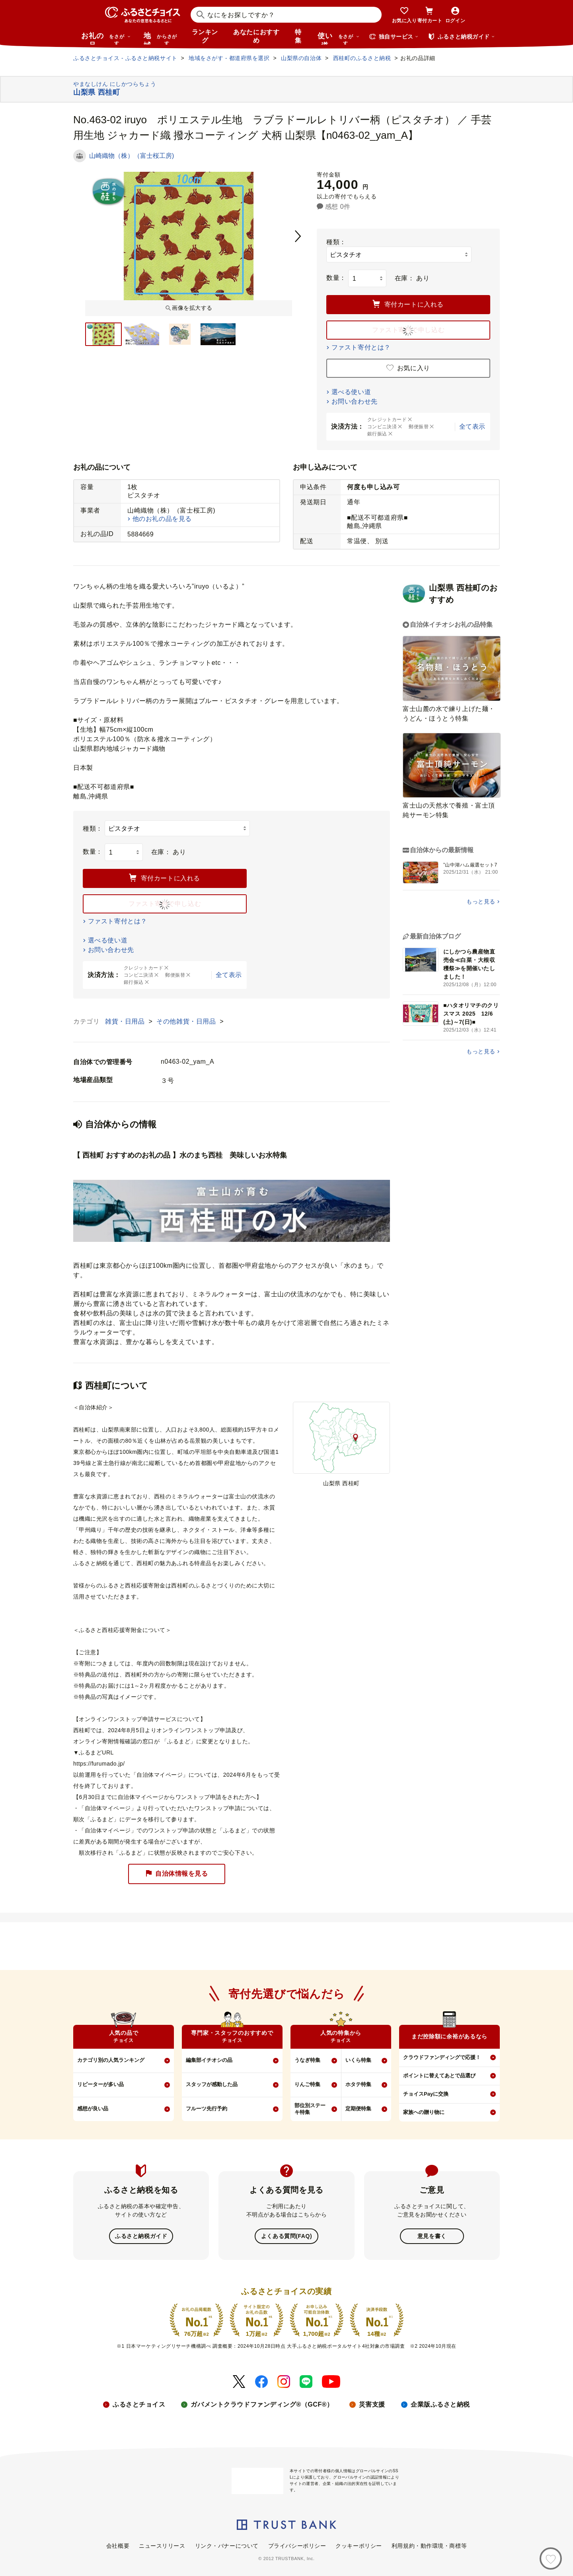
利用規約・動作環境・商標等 (429, 2545)
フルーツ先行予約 (206, 2109)
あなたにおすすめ (256, 36)
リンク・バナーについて (227, 2545)
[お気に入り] (551, 2558)
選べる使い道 (351, 392)
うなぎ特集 (307, 2060)
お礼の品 (106, 38)
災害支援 (372, 2403)
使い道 (339, 38)
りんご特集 (307, 2084)
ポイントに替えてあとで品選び (439, 2076)
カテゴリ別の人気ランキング (110, 2060)
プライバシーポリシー (297, 2545)
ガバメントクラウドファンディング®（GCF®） (262, 2403)
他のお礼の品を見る (162, 518)
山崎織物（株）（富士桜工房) (131, 155)
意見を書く (431, 2236)
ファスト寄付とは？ (361, 347)
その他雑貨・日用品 (187, 1021)
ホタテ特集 (358, 2084)
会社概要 (117, 2545)
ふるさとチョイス (139, 2403)
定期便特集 (358, 2109)
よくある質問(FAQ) (286, 2236)
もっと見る (480, 901)
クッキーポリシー (358, 2545)
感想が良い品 (92, 2109)
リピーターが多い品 (100, 2084)
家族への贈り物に (423, 2112)
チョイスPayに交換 (425, 2094)
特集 (298, 36)
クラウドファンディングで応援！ (442, 2057)
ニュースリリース (162, 2545)
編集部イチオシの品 (209, 2060)
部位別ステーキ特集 (309, 2108)
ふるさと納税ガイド (141, 2236)
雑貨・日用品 (125, 1021)
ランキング (205, 36)
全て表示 (472, 426)
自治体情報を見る (177, 1873)
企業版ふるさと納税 (440, 2403)
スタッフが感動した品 (212, 2084)
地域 (161, 38)
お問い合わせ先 (354, 401)
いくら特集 (358, 2060)
